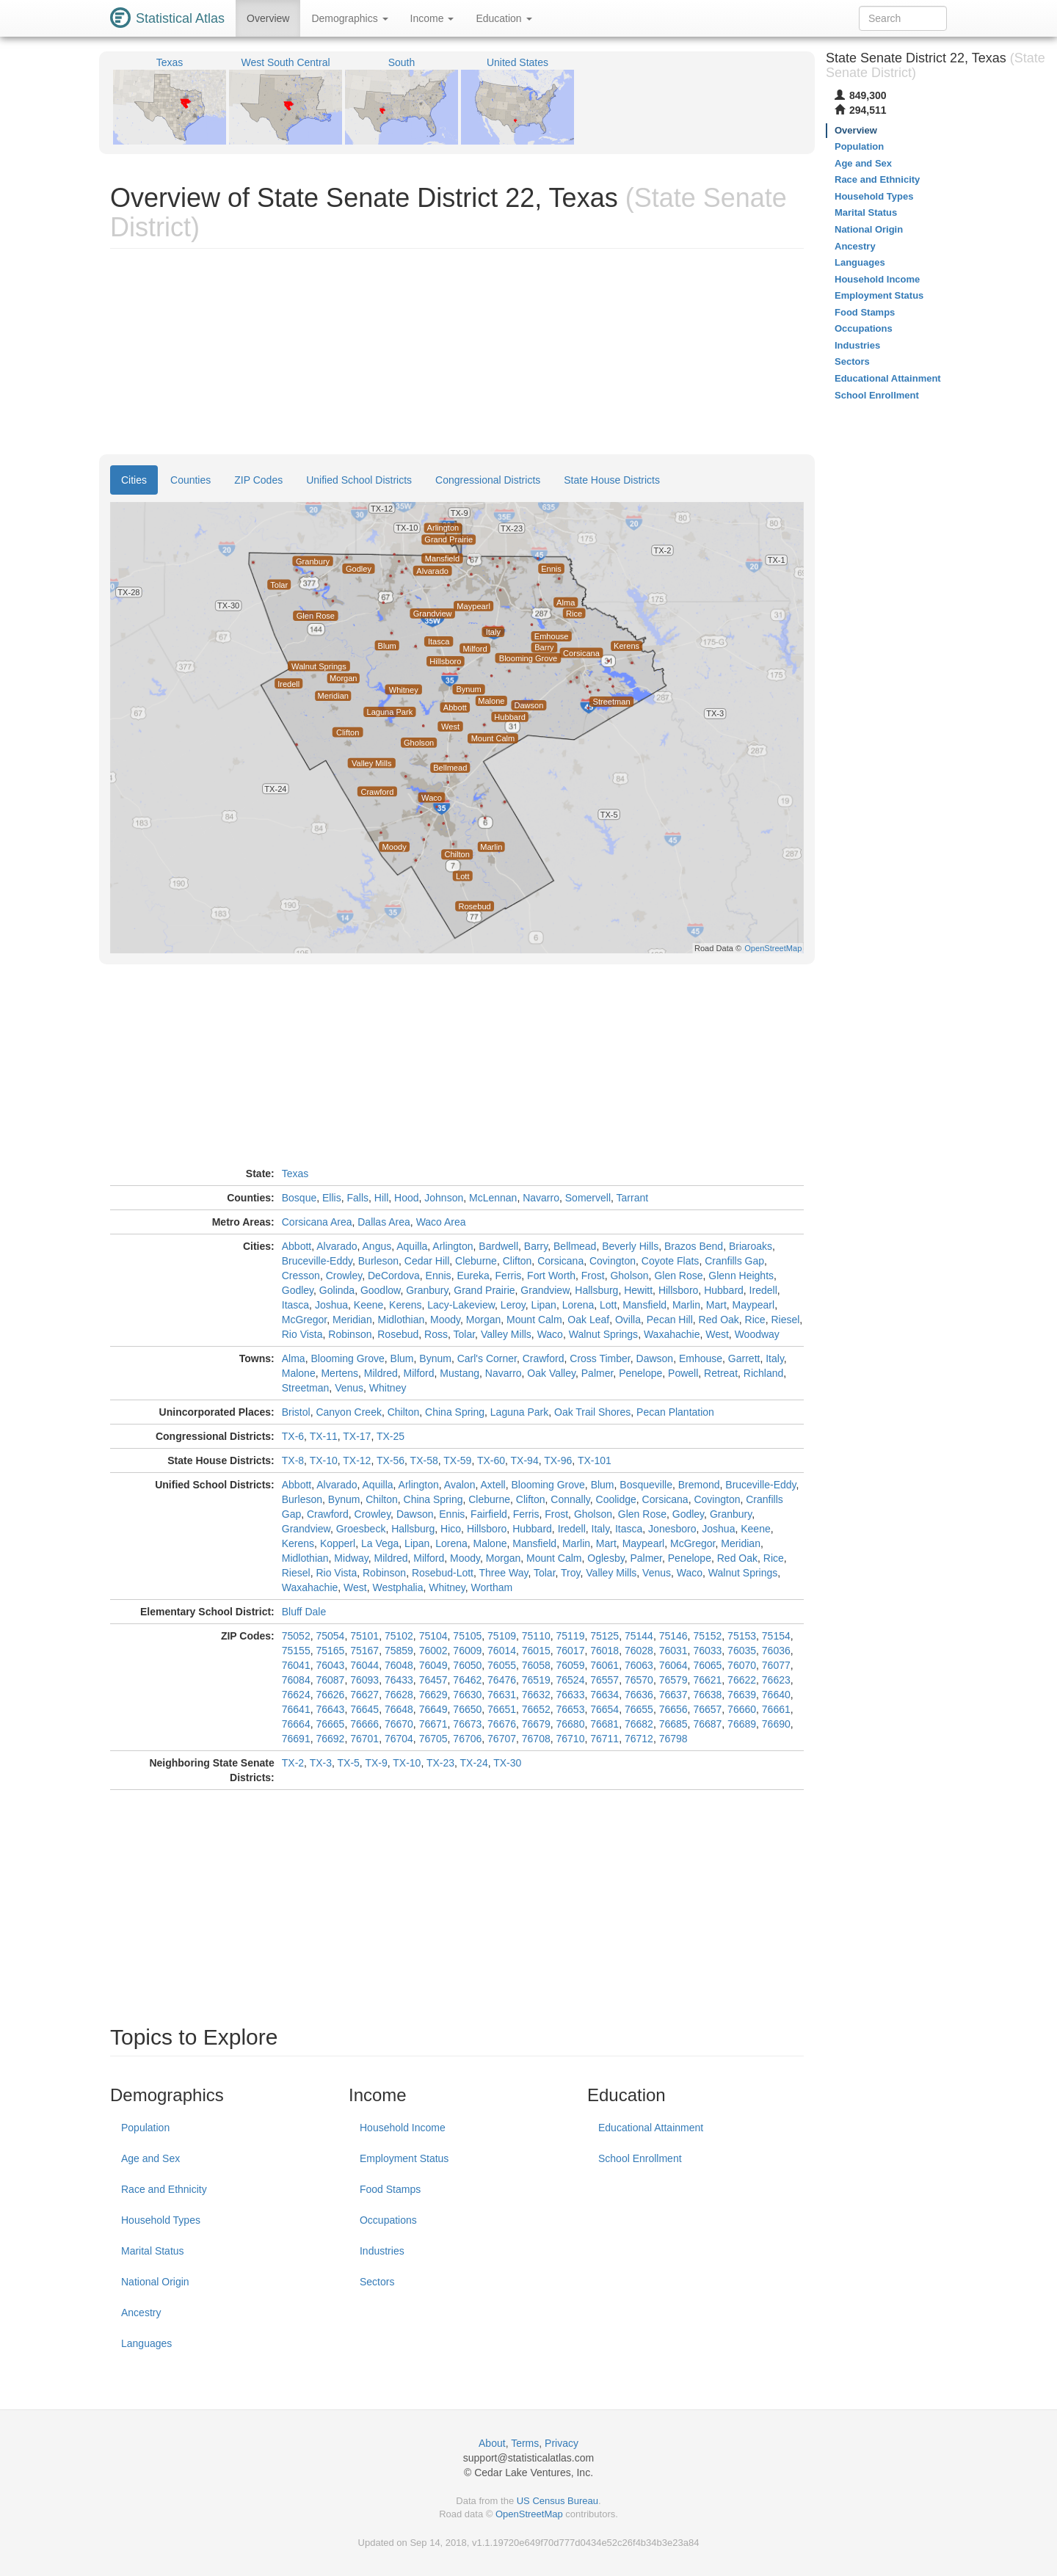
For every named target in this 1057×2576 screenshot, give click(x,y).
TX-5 (349, 1763)
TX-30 (507, 1763)
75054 (330, 1636)
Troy (570, 1573)
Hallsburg (596, 1290)
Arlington (452, 1246)
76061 (604, 1665)
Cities (134, 480)
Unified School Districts (359, 480)
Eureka (473, 1275)
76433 (399, 1680)
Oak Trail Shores (592, 1412)
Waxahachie (672, 1334)
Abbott (296, 1246)
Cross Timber (600, 1358)
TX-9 (376, 1763)
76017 (570, 1650)
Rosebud (397, 1334)
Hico (450, 1529)
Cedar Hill (426, 1261)
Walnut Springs (603, 1334)
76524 (570, 1680)
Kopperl (337, 1543)
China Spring (454, 1412)
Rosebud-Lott (442, 1573)
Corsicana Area (317, 1222)
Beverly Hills (630, 1246)
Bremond (699, 1485)
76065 (707, 1665)
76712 (639, 1738)
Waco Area (441, 1222)
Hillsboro (678, 1290)
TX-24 (474, 1763)
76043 (330, 1665)
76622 (741, 1680)
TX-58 (424, 1460)
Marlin (686, 1305)
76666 (364, 1724)
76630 (467, 1694)
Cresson (301, 1275)
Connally (570, 1499)
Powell (683, 1373)
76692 (330, 1738)
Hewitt (638, 1290)
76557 (604, 1680)
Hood (406, 1198)
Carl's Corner (487, 1358)
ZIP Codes (258, 480)
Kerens (405, 1305)
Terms (525, 2443)
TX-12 (357, 1460)
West (717, 1334)
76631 (501, 1694)
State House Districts (612, 480)
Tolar (465, 1334)
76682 (639, 1724)
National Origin (155, 2282)
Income (432, 18)
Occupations (388, 2220)
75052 (296, 1636)
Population (145, 2127)
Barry (536, 1246)
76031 (673, 1650)
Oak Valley (551, 1373)
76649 (433, 1709)
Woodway (757, 1334)
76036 (776, 1650)
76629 (433, 1694)
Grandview (544, 1290)
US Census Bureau (557, 2500)
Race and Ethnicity (164, 2189)
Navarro (541, 1198)
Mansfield (644, 1305)
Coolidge (616, 1499)
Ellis (331, 1198)
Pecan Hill (670, 1319)
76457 (433, 1680)
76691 (296, 1738)
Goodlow (380, 1290)
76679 (536, 1724)
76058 (536, 1665)
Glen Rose (678, 1275)
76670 (399, 1724)
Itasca (295, 1305)
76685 (673, 1724)
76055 (501, 1665)
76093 (364, 1680)
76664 (296, 1724)
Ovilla (628, 1319)
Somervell (588, 1198)
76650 (467, 1709)
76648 (399, 1709)
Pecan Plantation (675, 1412)
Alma (293, 1358)
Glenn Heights (741, 1275)
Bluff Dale (304, 1612)
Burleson (378, 1261)
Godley (297, 1290)
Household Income (403, 2127)
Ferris (508, 1275)
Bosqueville (646, 1485)
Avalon (460, 1485)
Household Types (160, 2220)
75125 (604, 1636)
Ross (436, 1334)
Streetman (306, 1388)
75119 (570, 1636)
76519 (536, 1680)
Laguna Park (519, 1412)
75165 (330, 1650)
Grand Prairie (484, 1290)
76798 (673, 1738)
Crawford (543, 1358)
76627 (364, 1694)
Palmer (597, 1373)
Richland (763, 1373)
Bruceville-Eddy (317, 1261)
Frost (593, 1275)
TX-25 (390, 1436)
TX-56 (390, 1460)
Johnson (443, 1198)
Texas (295, 1173)
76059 (570, 1665)
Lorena (578, 1305)
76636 (639, 1694)
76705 (433, 1738)
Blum (402, 1358)
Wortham (492, 1587)
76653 (570, 1709)
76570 (639, 1680)
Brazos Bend (693, 1246)
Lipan (543, 1305)
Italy (775, 1358)
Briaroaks (750, 1246)
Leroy (513, 1305)
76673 (467, 1724)
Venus (349, 1388)
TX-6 (293, 1436)
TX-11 (324, 1436)
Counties (190, 480)
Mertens (339, 1373)
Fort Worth (551, 1275)
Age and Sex (150, 2158)
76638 (707, 1694)
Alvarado (336, 1246)
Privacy (561, 2443)
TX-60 (491, 1460)
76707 (501, 1738)
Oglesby (605, 1558)
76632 (536, 1694)
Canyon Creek (349, 1412)
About (492, 2443)
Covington (612, 1261)
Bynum (435, 1358)
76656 (673, 1709)
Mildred (381, 1373)
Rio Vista (302, 1334)
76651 (501, 1709)
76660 (741, 1709)
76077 (776, 1665)
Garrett (744, 1358)
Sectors (377, 2282)
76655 (639, 1709)
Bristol (296, 1412)
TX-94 (525, 1460)
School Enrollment (640, 2158)
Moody (445, 1319)
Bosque (299, 1198)
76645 (364, 1709)
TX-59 (457, 1460)
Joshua (331, 1305)
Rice (755, 1319)
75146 (673, 1636)
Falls (357, 1198)
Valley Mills (506, 1334)
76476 (501, 1680)
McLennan (493, 1198)
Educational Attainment (650, 2127)
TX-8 (293, 1460)
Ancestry (141, 2312)
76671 (433, 1724)
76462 (467, 1680)
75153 (741, 1636)
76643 (330, 1709)
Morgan (483, 1319)
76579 (673, 1680)
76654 (604, 1709)
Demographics (349, 18)
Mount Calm (534, 1319)
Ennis (438, 1275)
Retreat (721, 1373)
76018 (604, 1650)
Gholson (629, 1275)
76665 (330, 1724)
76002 (433, 1650)
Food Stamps (390, 2189)
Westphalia (397, 1587)
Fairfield (489, 1514)
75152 (707, 1636)
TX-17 (357, 1436)
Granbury (427, 1290)
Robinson (349, 1334)
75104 (433, 1636)
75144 (639, 1636)
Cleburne (476, 1261)
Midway (351, 1558)
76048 (399, 1665)
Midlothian (400, 1319)
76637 (673, 1694)
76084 (296, 1680)
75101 (364, 1636)
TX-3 (321, 1763)
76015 (536, 1650)
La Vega (380, 1543)
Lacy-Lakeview (461, 1305)
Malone (299, 1373)
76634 (604, 1694)
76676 (501, 1724)
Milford (419, 1373)
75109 (501, 1636)
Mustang (459, 1373)
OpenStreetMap (529, 2513)
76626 (330, 1694)
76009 (467, 1650)
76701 (364, 1738)
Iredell (763, 1290)
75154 (776, 1636)
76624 (296, 1694)
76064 (673, 1665)
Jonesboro (672, 1529)
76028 (639, 1650)
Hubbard (724, 1290)
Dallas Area (383, 1222)
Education (503, 18)
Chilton (404, 1412)
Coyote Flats (671, 1261)
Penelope (640, 1373)
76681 (604, 1724)
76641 (296, 1709)
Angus (377, 1246)
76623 (776, 1680)
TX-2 (293, 1763)
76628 (399, 1694)
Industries (382, 2251)
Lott (608, 1305)
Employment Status (404, 2158)
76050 (467, 1665)
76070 (741, 1665)
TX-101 (594, 1460)
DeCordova (394, 1275)
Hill (381, 1198)
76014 (501, 1650)
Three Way (503, 1573)
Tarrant (633, 1198)
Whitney (388, 1388)
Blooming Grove (347, 1358)
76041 (296, 1665)
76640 (776, 1694)
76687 (707, 1724)
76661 (776, 1709)
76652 (536, 1709)
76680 (570, 1724)
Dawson (655, 1358)
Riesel (785, 1319)
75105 (467, 1636)
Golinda (337, 1290)
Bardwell (498, 1246)
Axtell (492, 1485)
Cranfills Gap (734, 1261)
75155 (296, 1650)
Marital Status (152, 2251)
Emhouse (700, 1358)
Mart (716, 1305)
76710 (570, 1738)
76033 (707, 1650)
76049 (433, 1665)
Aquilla (411, 1246)
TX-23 (440, 1763)
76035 (741, 1650)
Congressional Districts (487, 480)
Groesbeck (361, 1529)
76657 (707, 1709)
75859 (399, 1650)
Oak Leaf (588, 1319)
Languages (146, 2343)
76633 (570, 1694)
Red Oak (719, 1319)
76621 (707, 1680)
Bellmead (574, 1246)
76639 (741, 1694)
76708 (536, 1738)
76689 (741, 1724)
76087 (330, 1680)
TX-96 (558, 1460)
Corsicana (560, 1261)
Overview (268, 18)
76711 (604, 1738)
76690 (776, 1724)
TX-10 (324, 1460)
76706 (467, 1738)
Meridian (352, 1319)
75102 (399, 1636)
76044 (364, 1665)
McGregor (304, 1319)
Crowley (344, 1275)
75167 (364, 1650)
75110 (536, 1636)
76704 (399, 1738)
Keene (368, 1305)
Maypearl (754, 1305)
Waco (550, 1334)
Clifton (517, 1261)
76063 (639, 1665)
